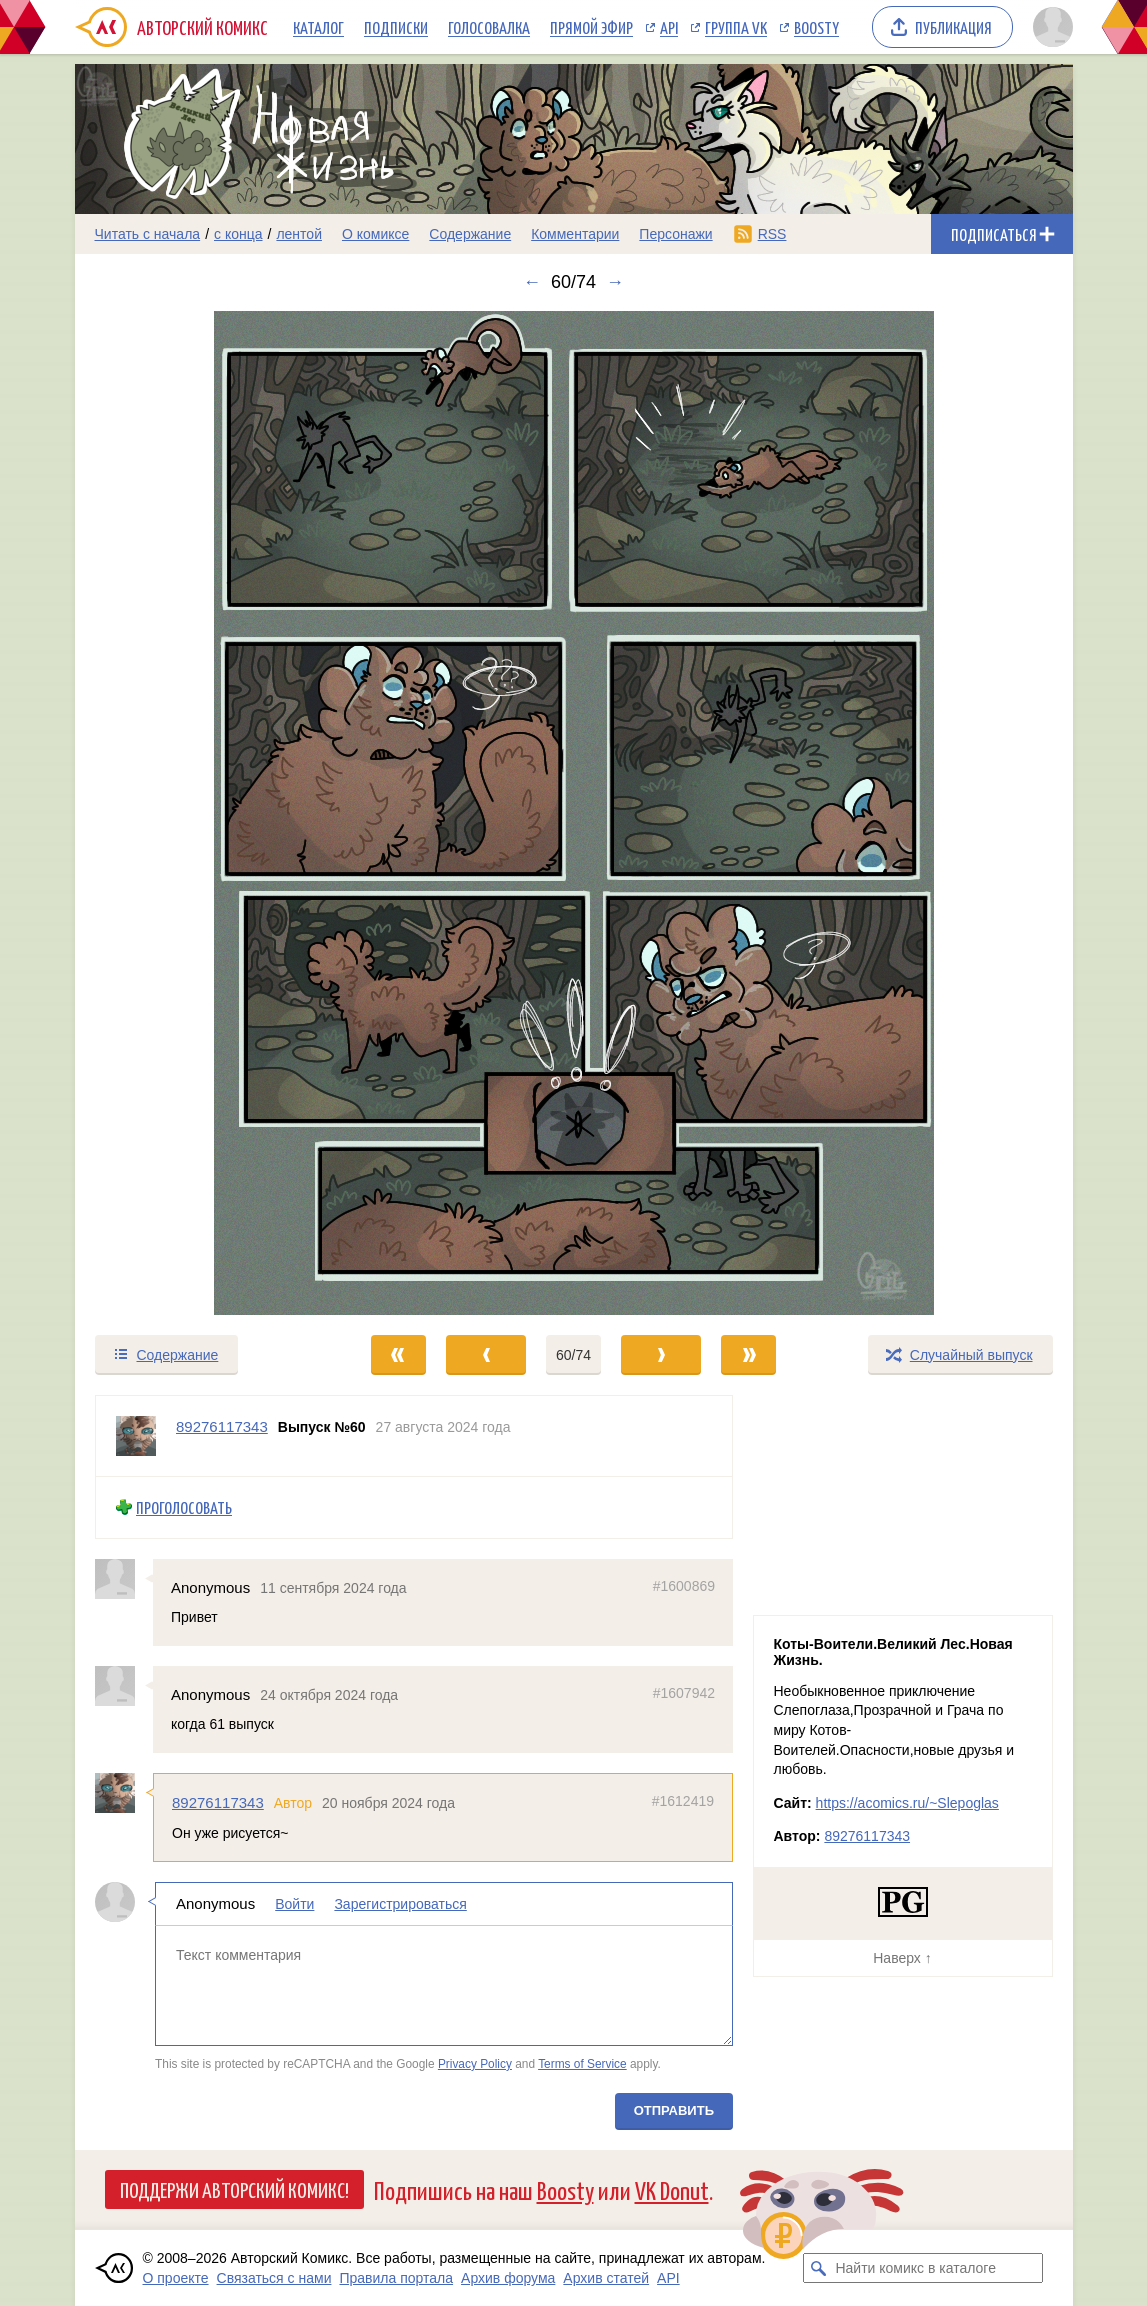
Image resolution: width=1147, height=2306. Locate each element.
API (669, 27)
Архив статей (606, 2278)
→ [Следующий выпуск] (615, 282)
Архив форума (508, 2278)
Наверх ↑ (902, 1958)
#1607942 (683, 1693)
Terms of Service (582, 2063)
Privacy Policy (474, 2063)
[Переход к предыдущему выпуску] (200, 813)
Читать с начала (148, 234)
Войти (294, 1904)
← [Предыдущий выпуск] (532, 282)
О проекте (176, 2278)
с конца (238, 234)
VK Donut (672, 2189)
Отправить (673, 2110)
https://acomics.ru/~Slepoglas (907, 1803)
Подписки (396, 27)
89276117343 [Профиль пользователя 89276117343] (222, 1426)
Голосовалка (489, 27)
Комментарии (575, 234)
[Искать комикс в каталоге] (818, 2268)
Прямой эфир (591, 27)
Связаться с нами (274, 2278)
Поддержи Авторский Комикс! (234, 2189)
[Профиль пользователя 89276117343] (136, 1436)
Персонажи (675, 234)
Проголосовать (184, 1507)
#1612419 (682, 1801)
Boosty (816, 27)
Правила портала (396, 2278)
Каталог (318, 27)
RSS (772, 234)
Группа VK (736, 27)
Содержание (470, 234)
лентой (299, 234)
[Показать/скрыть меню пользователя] (1049, 27)
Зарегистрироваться (400, 1904)
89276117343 (218, 1802)
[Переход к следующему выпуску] (574, 813)
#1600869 (683, 1585)
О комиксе (375, 234)
